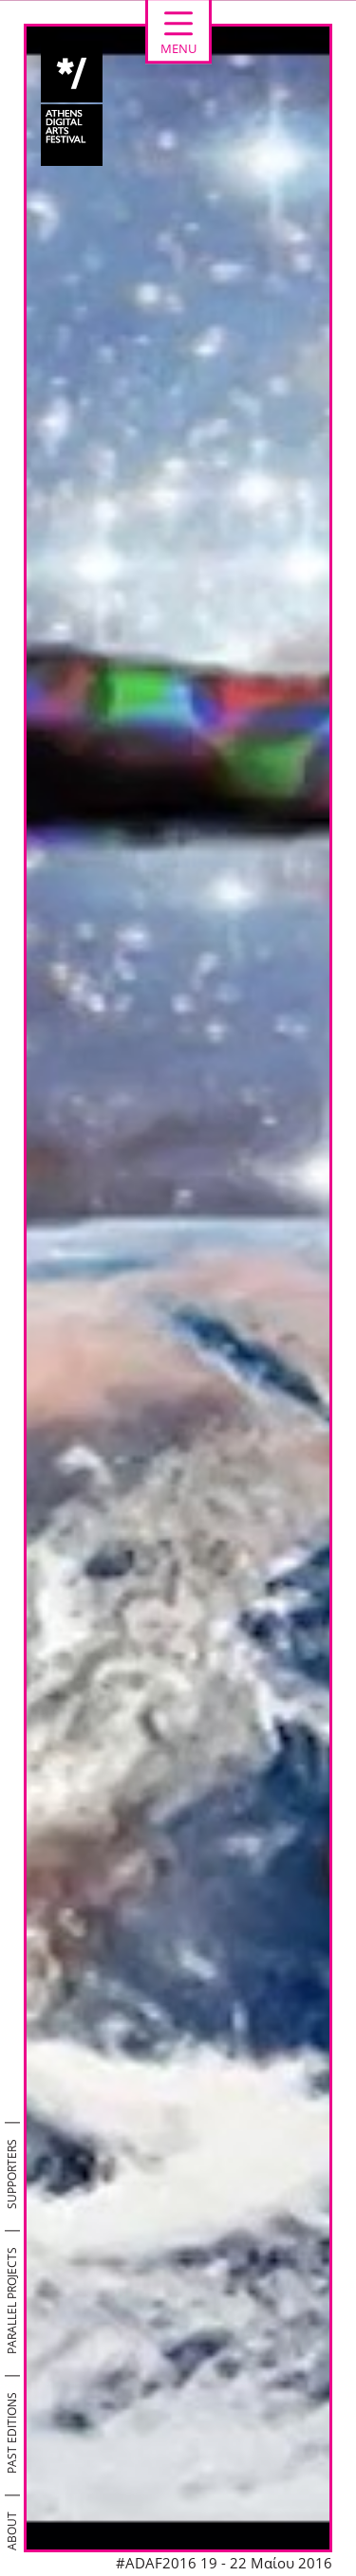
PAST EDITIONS (12, 2433)
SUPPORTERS (12, 2174)
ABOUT (12, 2531)
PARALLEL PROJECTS (12, 2300)
